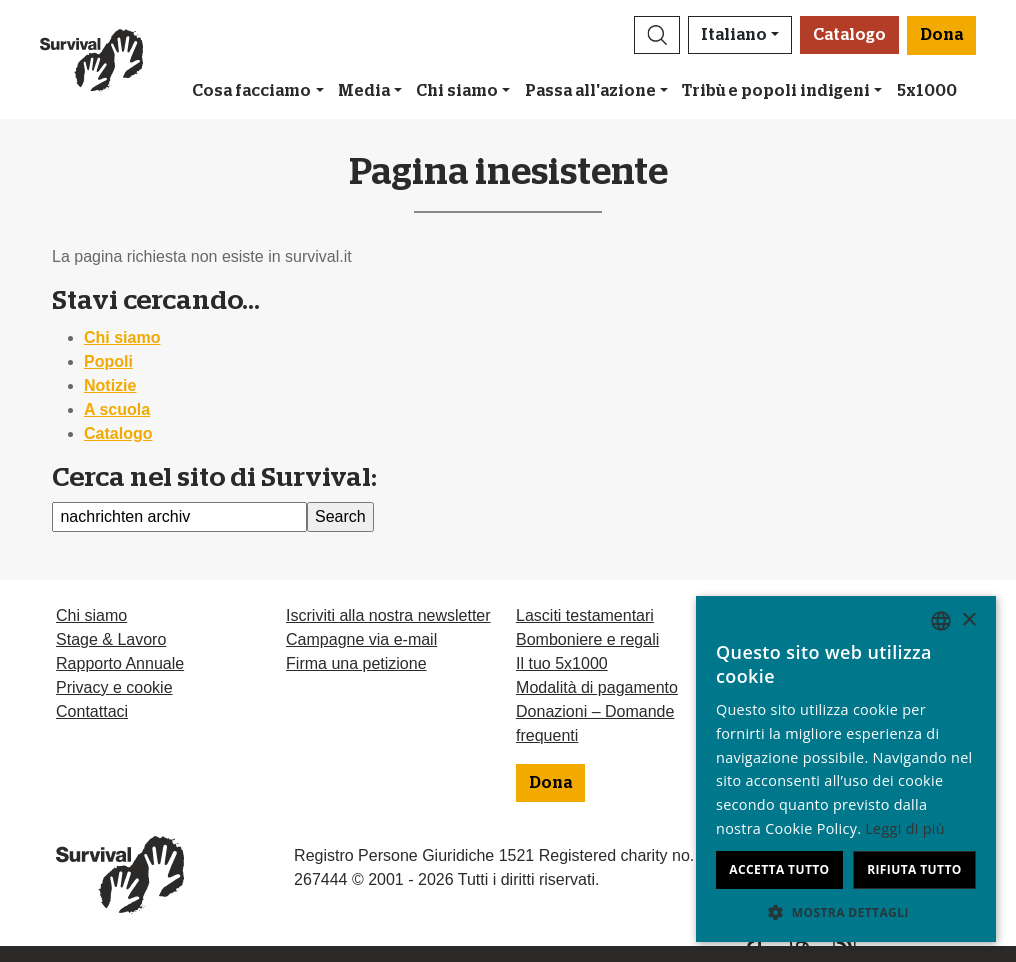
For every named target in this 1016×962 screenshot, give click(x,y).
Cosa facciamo (251, 91)
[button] (657, 35)
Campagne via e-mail (361, 639)
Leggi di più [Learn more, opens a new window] (905, 828)
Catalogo (849, 35)
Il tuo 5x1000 (562, 663)
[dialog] (846, 769)
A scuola (117, 409)
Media (364, 91)
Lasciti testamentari (585, 615)
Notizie (110, 385)
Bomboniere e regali (587, 639)
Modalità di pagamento (597, 687)
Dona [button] (941, 35)
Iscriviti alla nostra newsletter (388, 615)
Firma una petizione (356, 663)
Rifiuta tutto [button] (914, 869)
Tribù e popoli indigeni (776, 91)
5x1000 (927, 91)
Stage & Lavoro (111, 639)
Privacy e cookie (114, 687)
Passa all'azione (590, 91)
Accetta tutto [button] (779, 869)
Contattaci (92, 711)
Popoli (108, 361)
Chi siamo (457, 91)
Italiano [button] (734, 35)
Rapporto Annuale (120, 663)
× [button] (968, 620)
